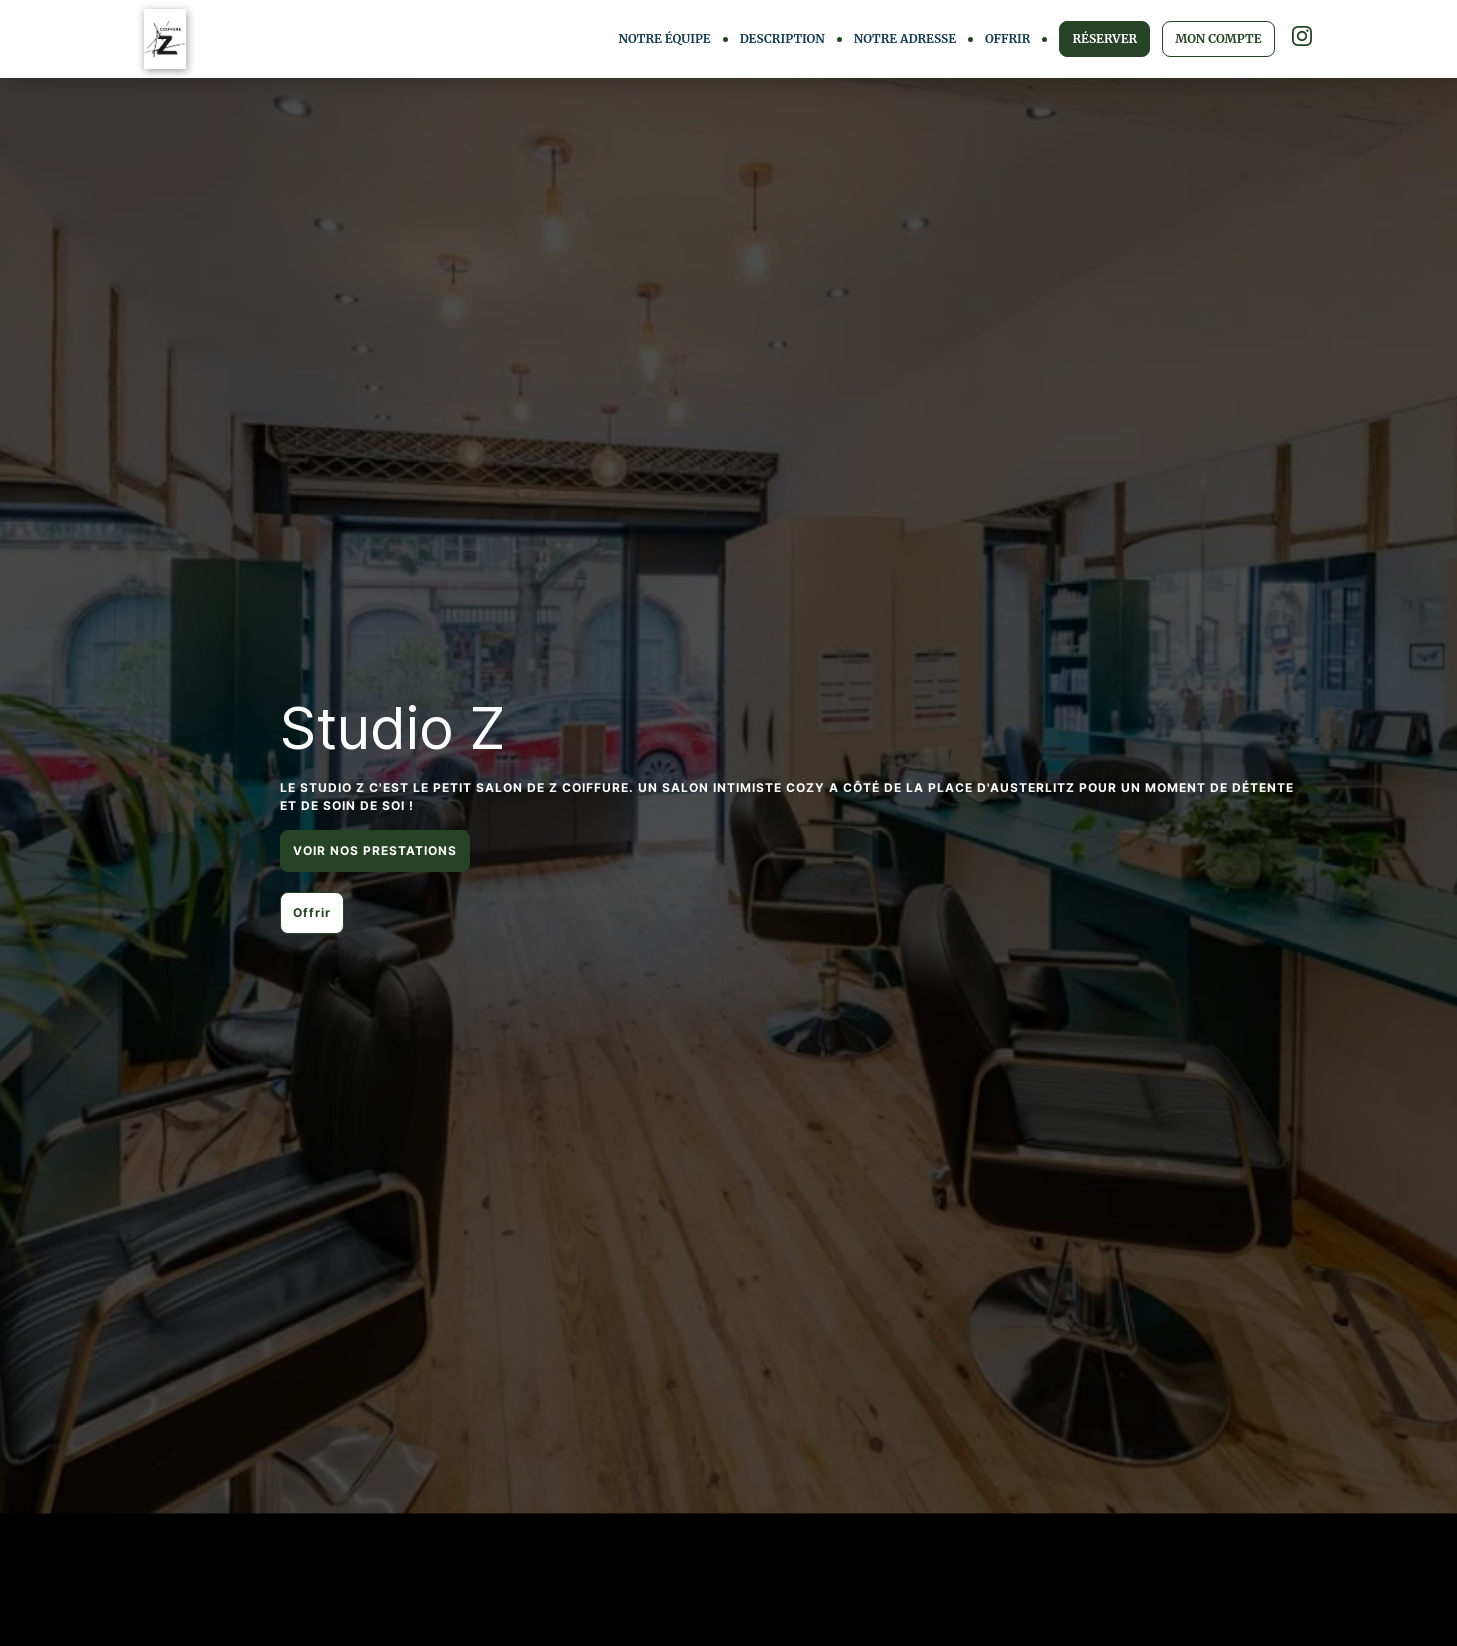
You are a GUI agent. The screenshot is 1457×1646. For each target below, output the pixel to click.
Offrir (312, 912)
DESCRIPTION (782, 38)
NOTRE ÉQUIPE (665, 38)
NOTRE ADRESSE (905, 38)
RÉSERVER (1104, 38)
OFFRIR (1007, 38)
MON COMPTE (1218, 38)
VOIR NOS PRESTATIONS (375, 850)
